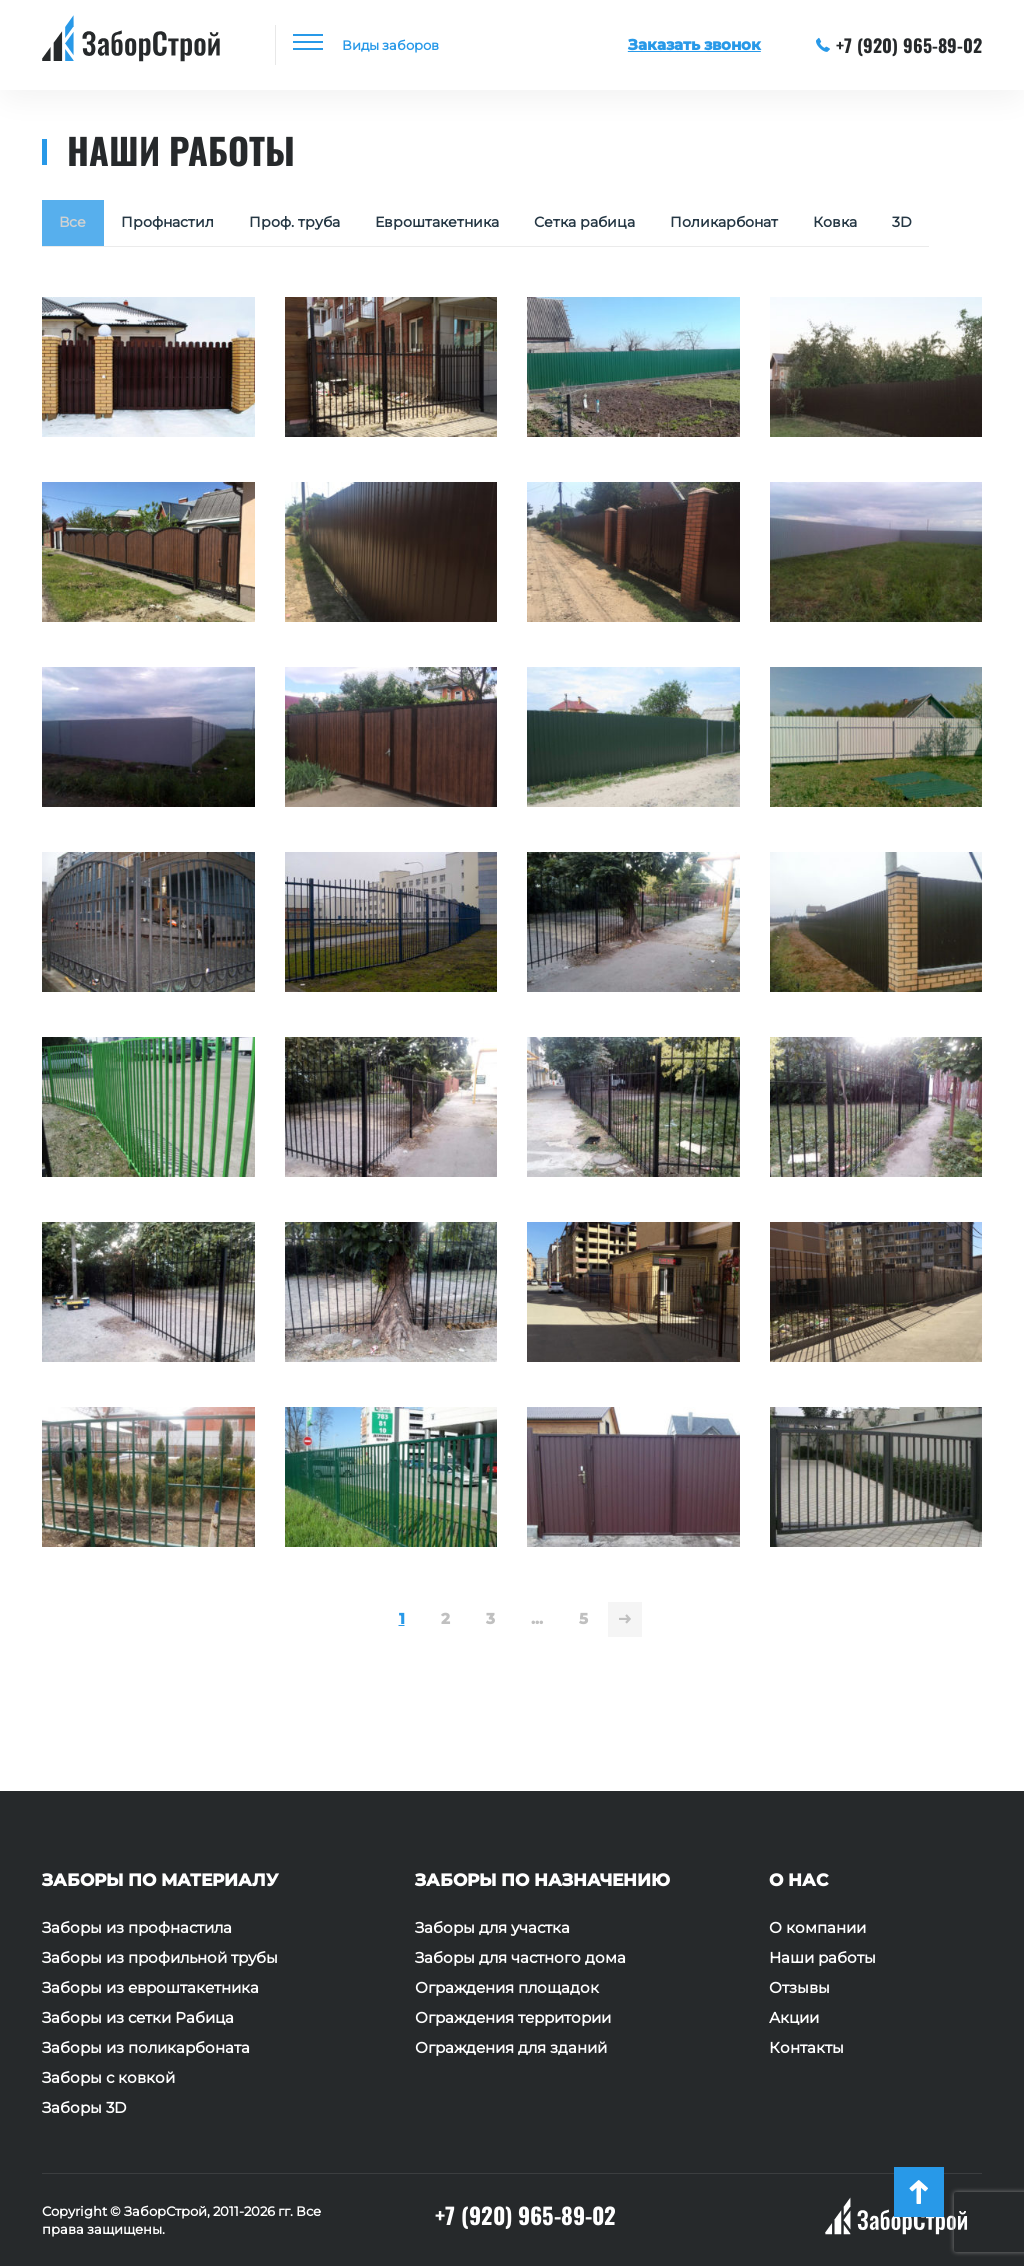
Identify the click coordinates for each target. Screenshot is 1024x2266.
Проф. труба (309, 224)
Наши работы (822, 1958)
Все (75, 224)
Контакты (806, 2048)
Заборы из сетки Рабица (138, 2018)
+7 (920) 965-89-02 (899, 45)
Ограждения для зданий (511, 2048)
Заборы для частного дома (520, 1958)
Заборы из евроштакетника (150, 1988)
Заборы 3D (84, 2108)
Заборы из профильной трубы (160, 1958)
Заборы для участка (492, 1928)
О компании (817, 1928)
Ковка (887, 224)
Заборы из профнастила (137, 1928)
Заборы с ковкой (108, 2078)
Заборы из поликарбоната (146, 2048)
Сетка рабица (618, 224)
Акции (794, 2018)
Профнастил (175, 224)
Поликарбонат (767, 224)
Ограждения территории (513, 2018)
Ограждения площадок (507, 1988)
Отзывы (799, 1988)
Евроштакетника (461, 224)
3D (71, 274)
